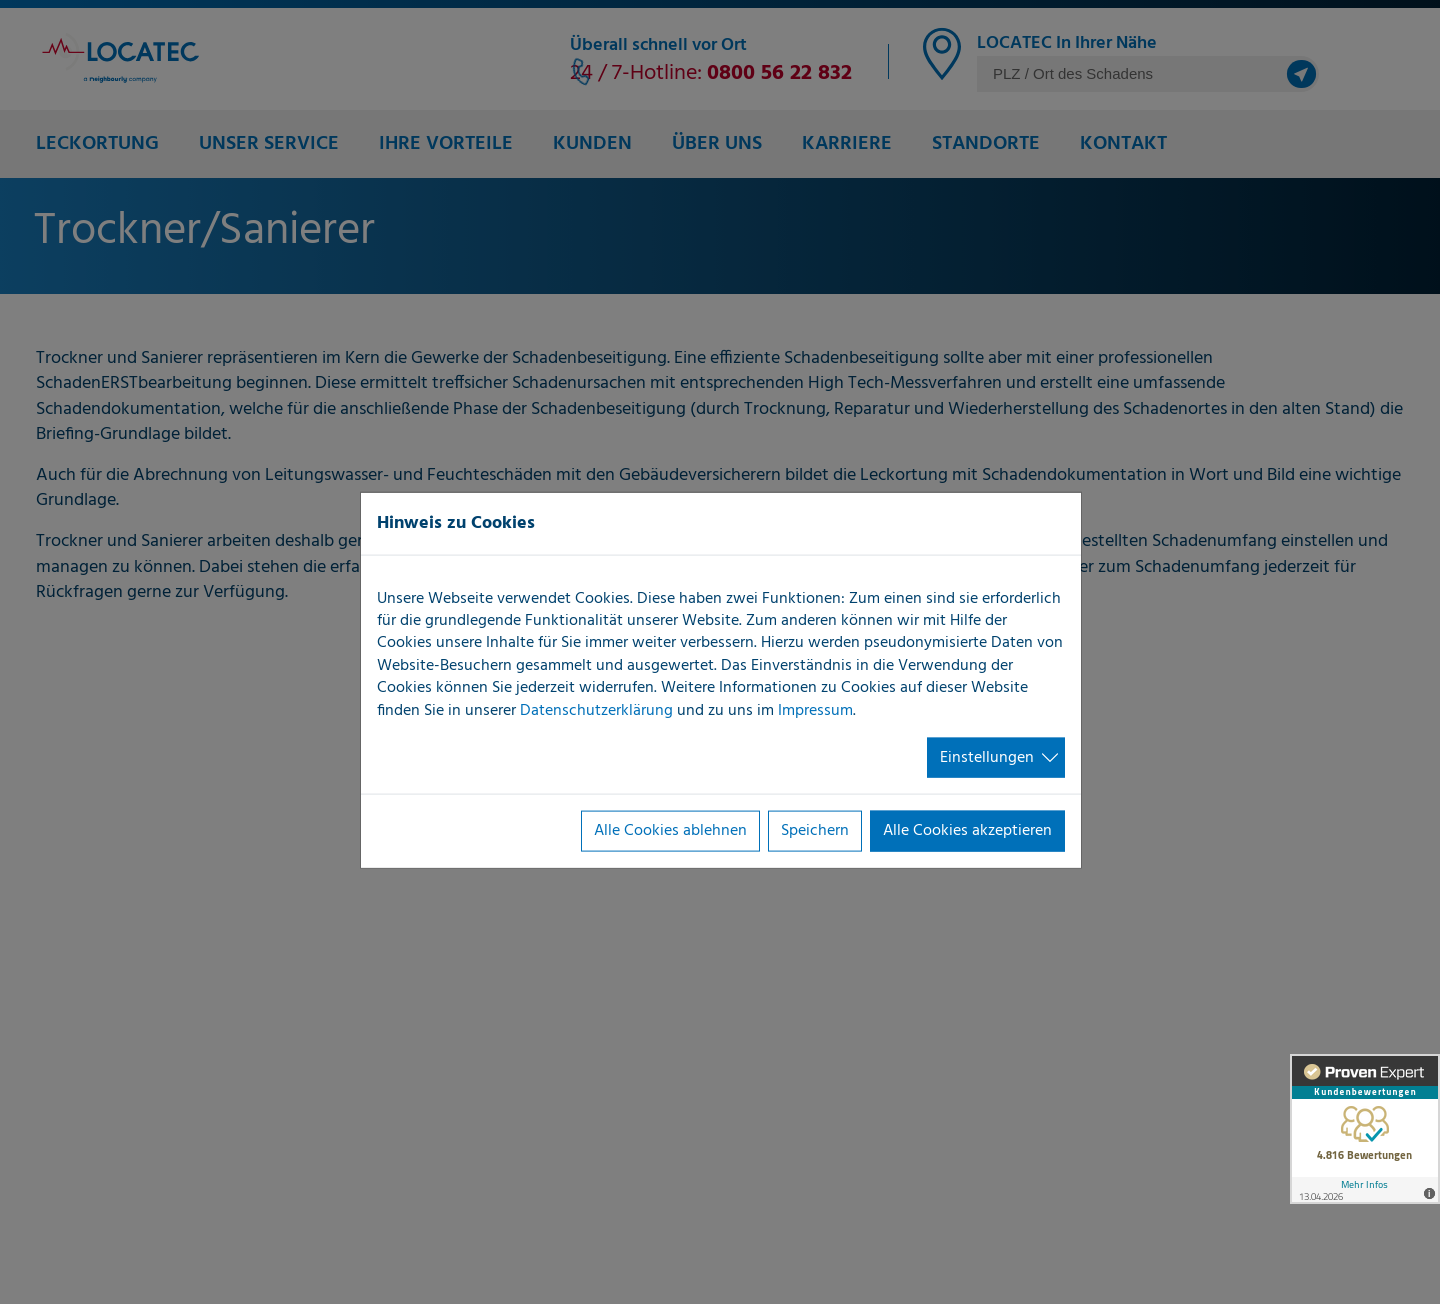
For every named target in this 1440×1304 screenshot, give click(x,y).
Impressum (815, 710)
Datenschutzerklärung (596, 710)
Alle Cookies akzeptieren (967, 831)
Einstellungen (987, 758)
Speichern (815, 831)
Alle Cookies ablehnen (670, 831)
